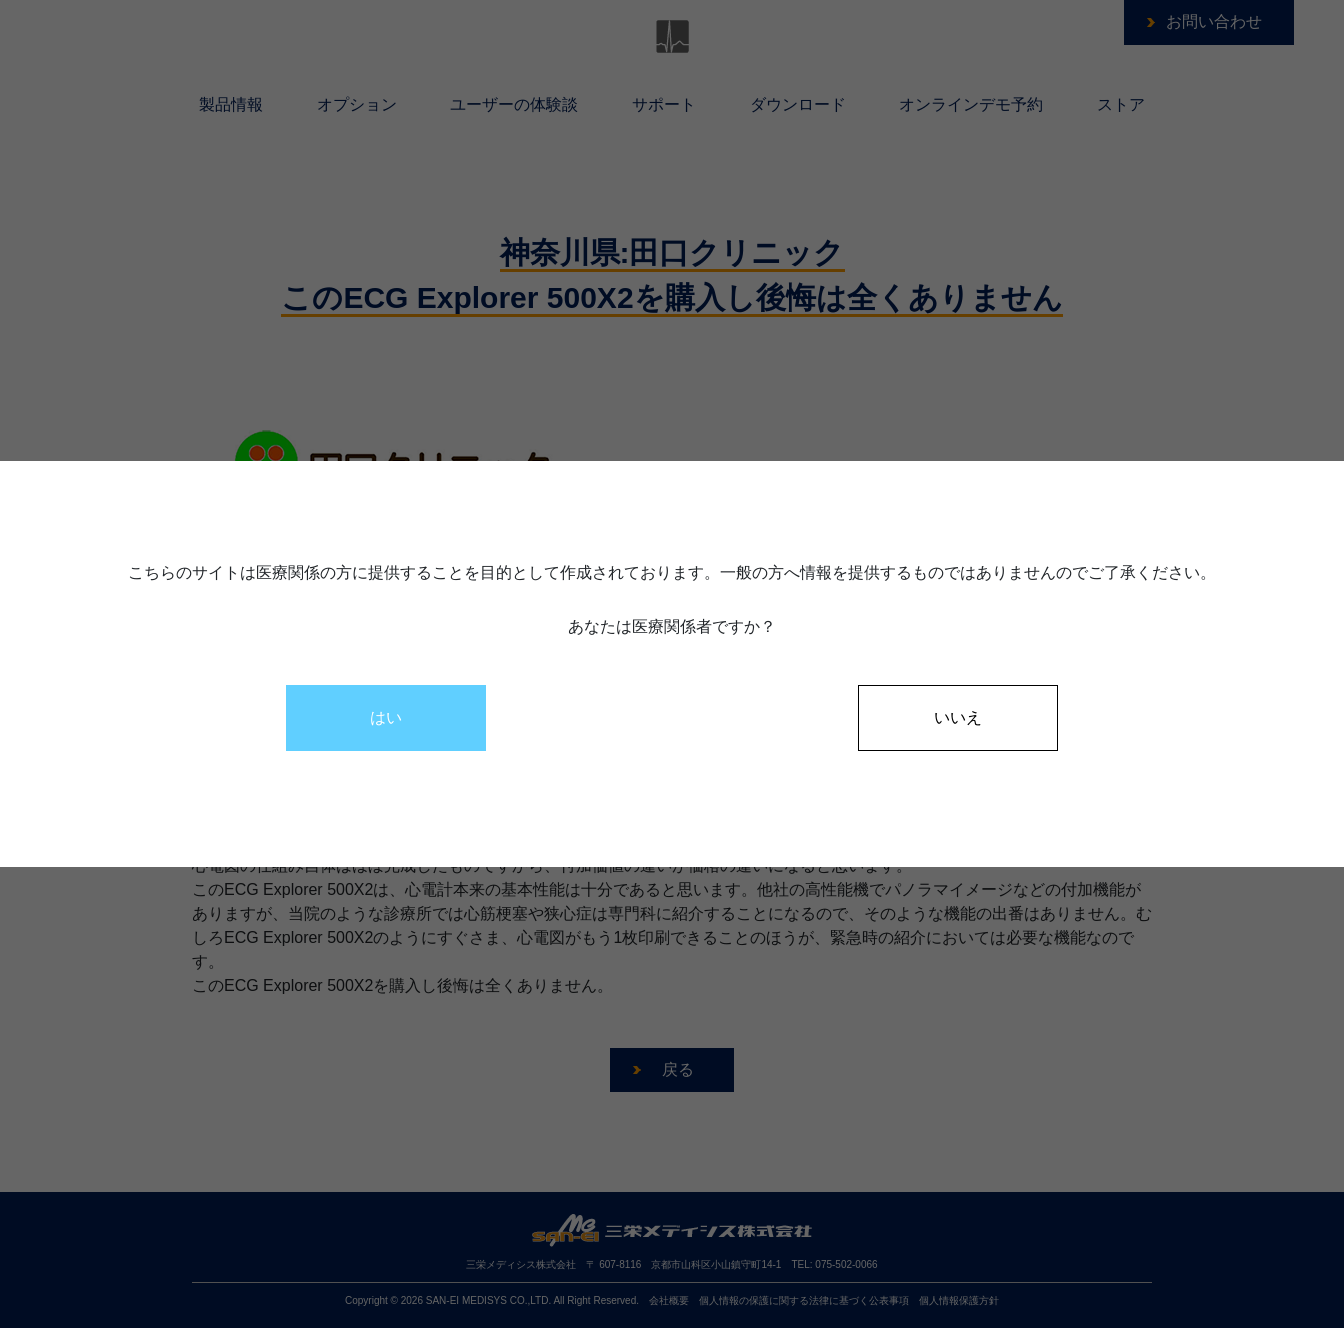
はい (386, 717)
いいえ (958, 717)
